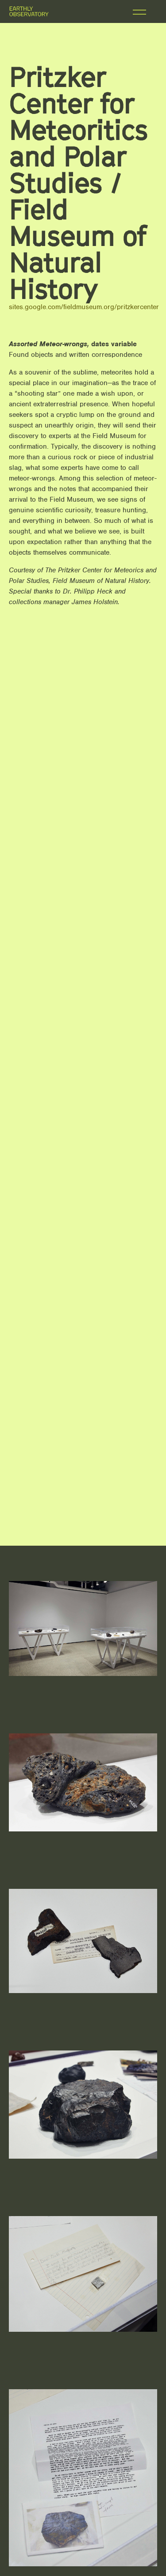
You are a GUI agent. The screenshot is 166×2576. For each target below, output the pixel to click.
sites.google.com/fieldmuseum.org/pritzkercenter (84, 307)
